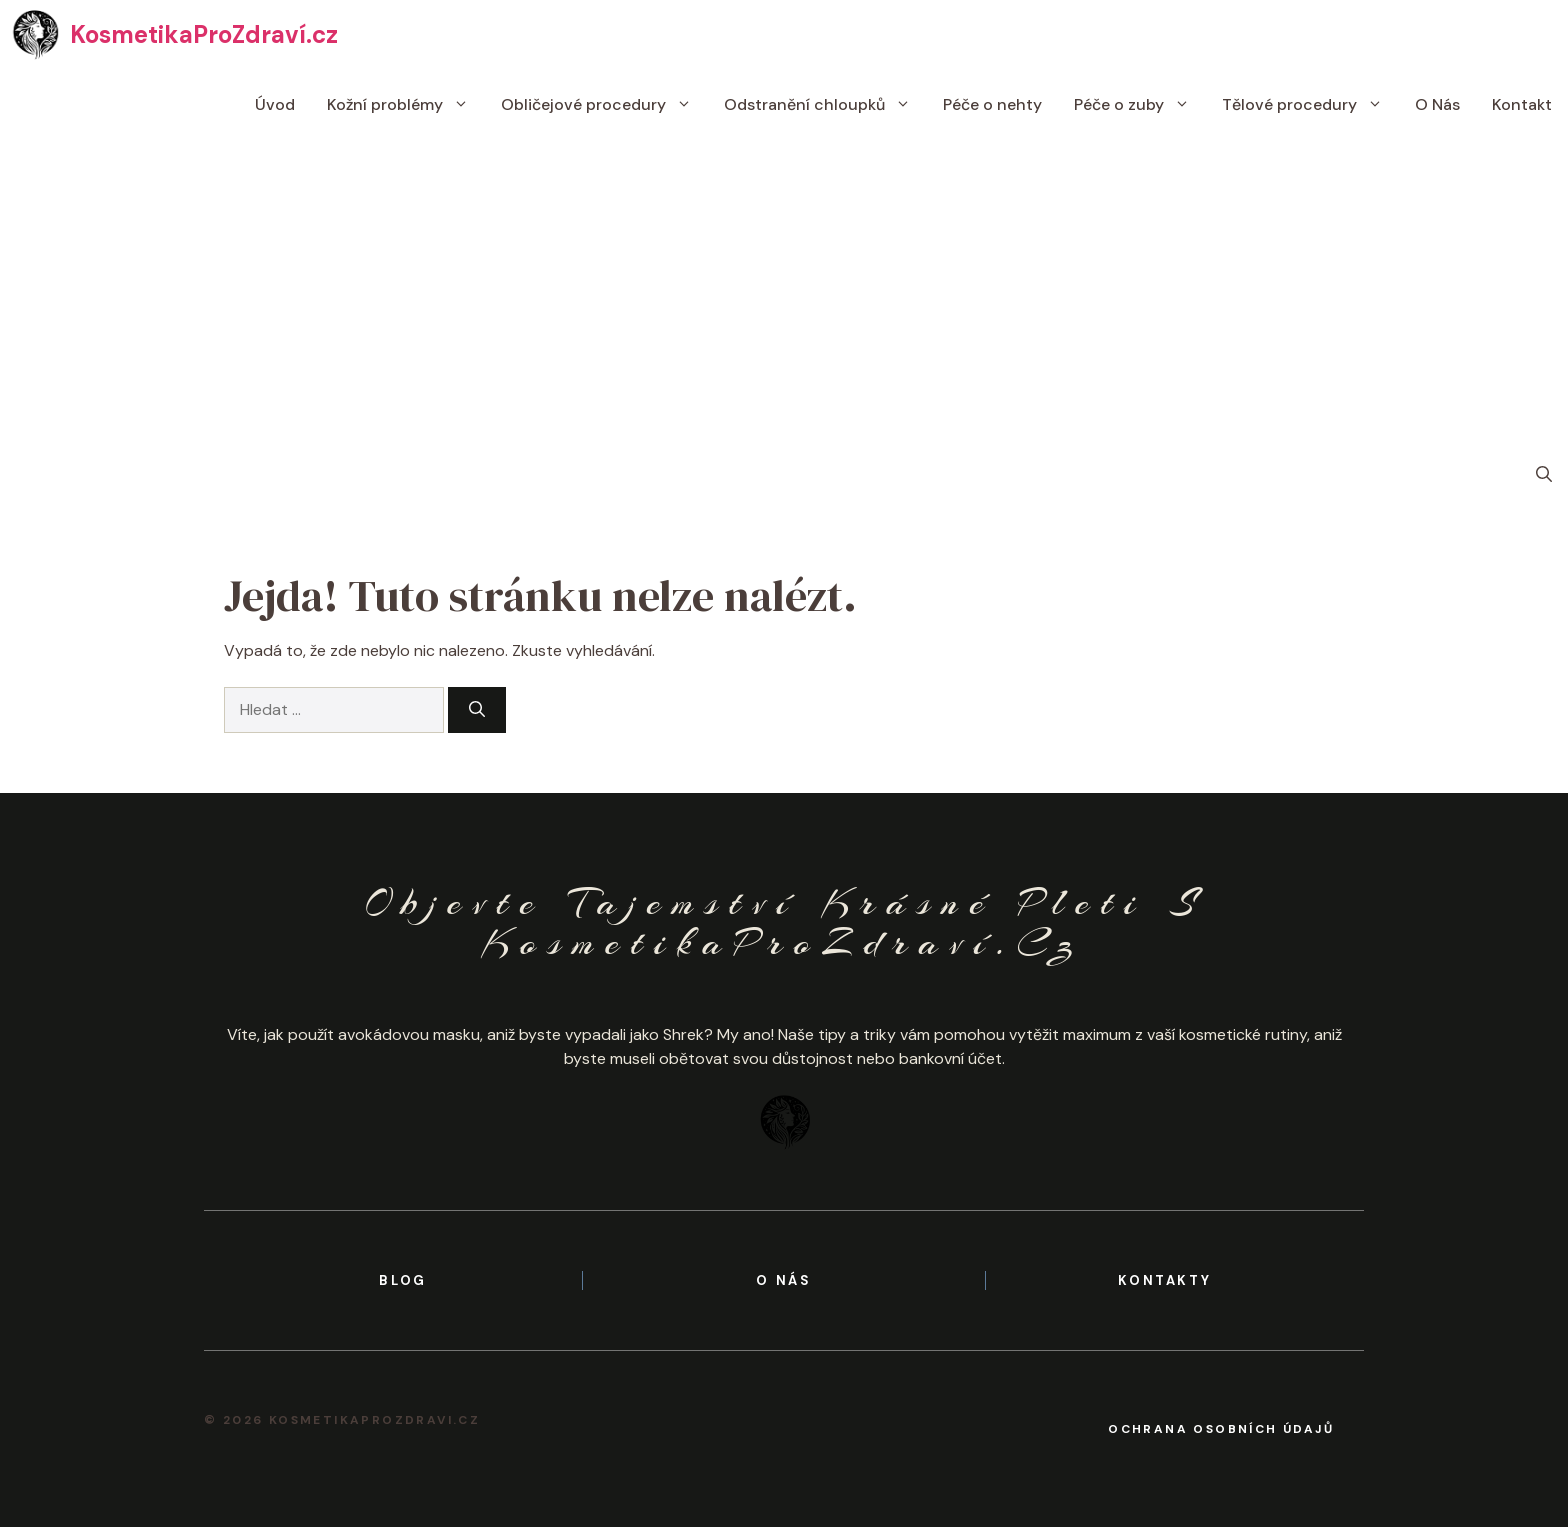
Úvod (275, 104)
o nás (783, 1280)
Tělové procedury (1310, 105)
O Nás (1437, 104)
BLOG (402, 1280)
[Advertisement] (784, 290)
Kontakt (1522, 104)
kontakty (1164, 1280)
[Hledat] (477, 710)
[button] (1544, 475)
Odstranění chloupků (825, 105)
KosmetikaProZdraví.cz (204, 34)
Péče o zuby (1140, 105)
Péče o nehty (992, 104)
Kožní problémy (406, 105)
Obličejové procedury (604, 105)
